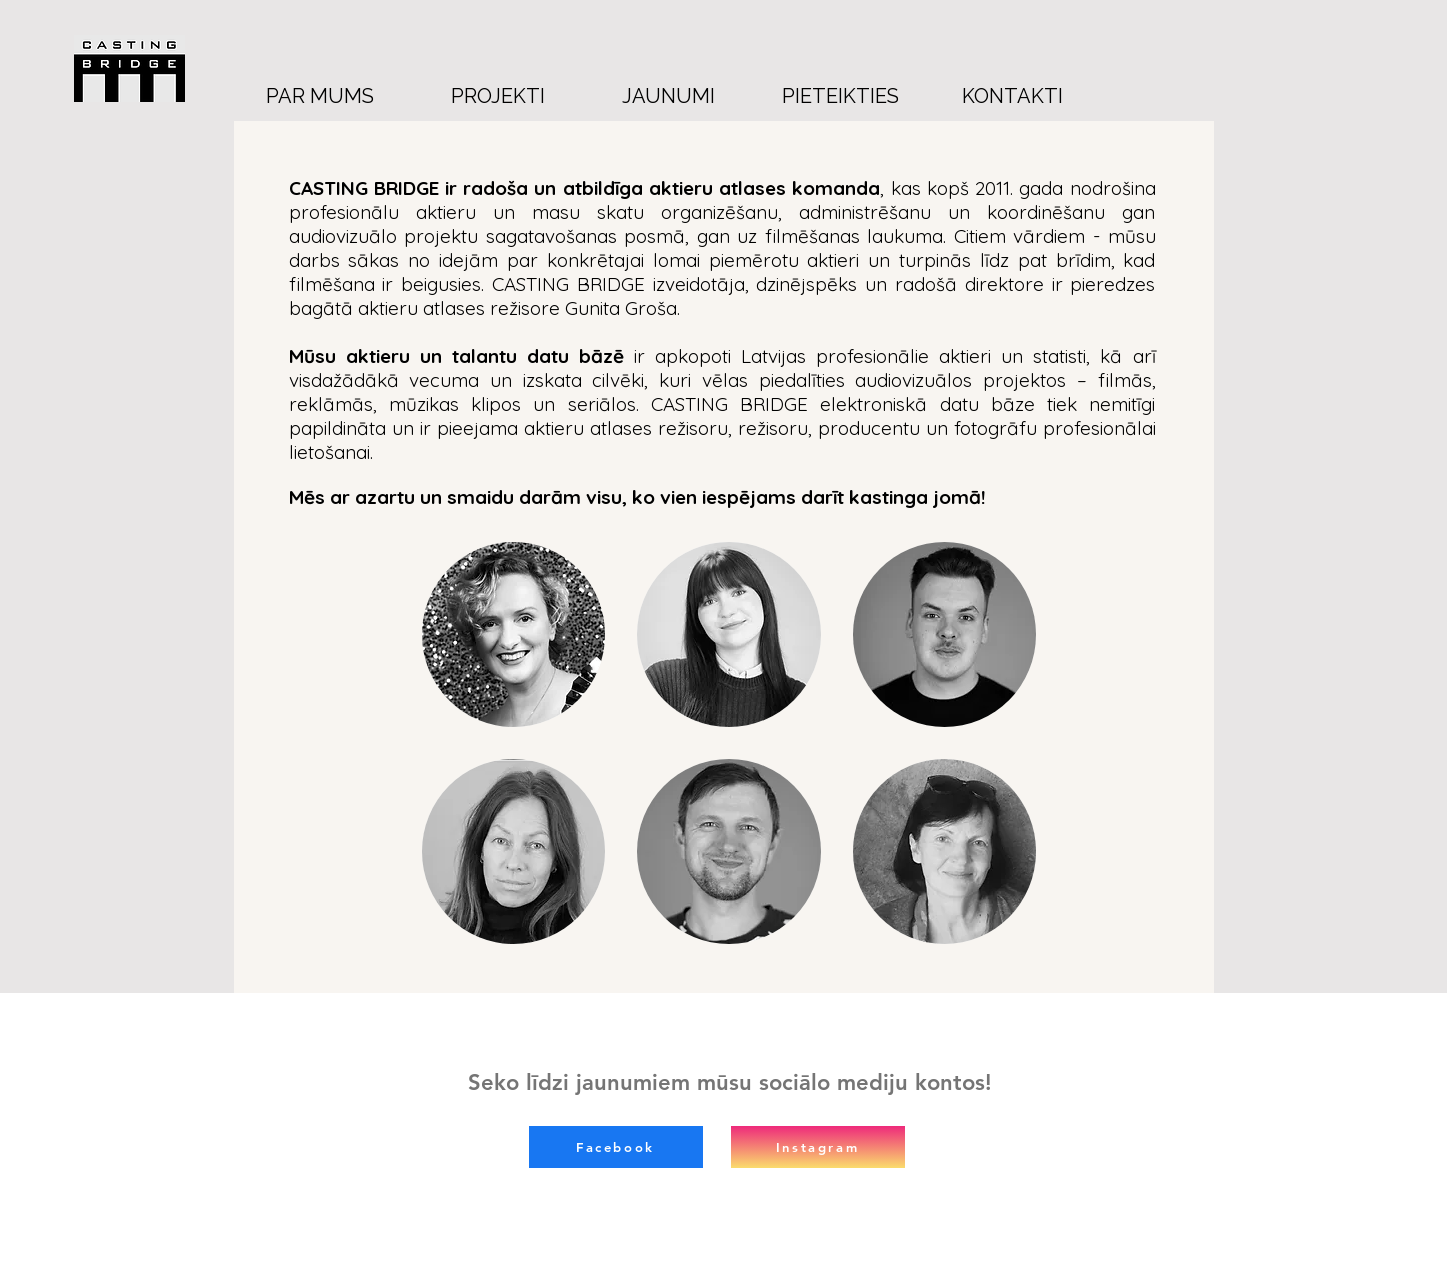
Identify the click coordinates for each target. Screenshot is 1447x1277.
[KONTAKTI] (1013, 95)
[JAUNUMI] (669, 95)
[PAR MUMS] (320, 95)
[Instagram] (818, 1147)
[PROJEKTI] (498, 95)
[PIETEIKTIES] (841, 95)
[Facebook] (616, 1147)
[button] (514, 634)
